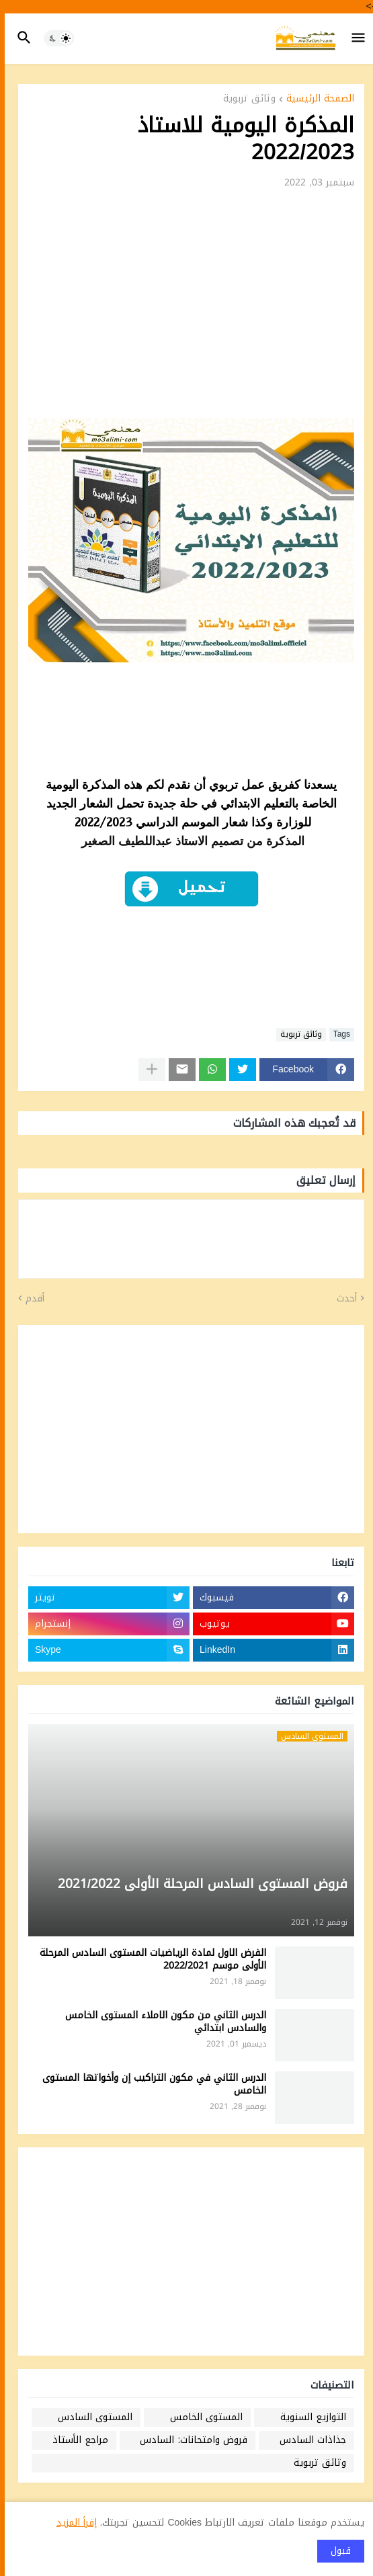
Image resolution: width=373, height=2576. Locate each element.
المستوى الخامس (201, 2417)
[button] (354, 38)
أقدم (30, 1298)
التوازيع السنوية (308, 2417)
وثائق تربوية (244, 99)
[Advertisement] (186, 307)
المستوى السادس (90, 2417)
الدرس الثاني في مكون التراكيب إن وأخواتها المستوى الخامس (149, 2084)
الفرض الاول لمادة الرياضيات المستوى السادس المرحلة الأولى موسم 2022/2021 (148, 1959)
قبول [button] (336, 2551)
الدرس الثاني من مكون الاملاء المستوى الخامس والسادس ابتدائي (160, 2022)
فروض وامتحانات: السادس (189, 2440)
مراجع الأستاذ (75, 2440)
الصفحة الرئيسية (315, 99)
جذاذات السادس (308, 2440)
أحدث (342, 1298)
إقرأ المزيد (72, 2523)
